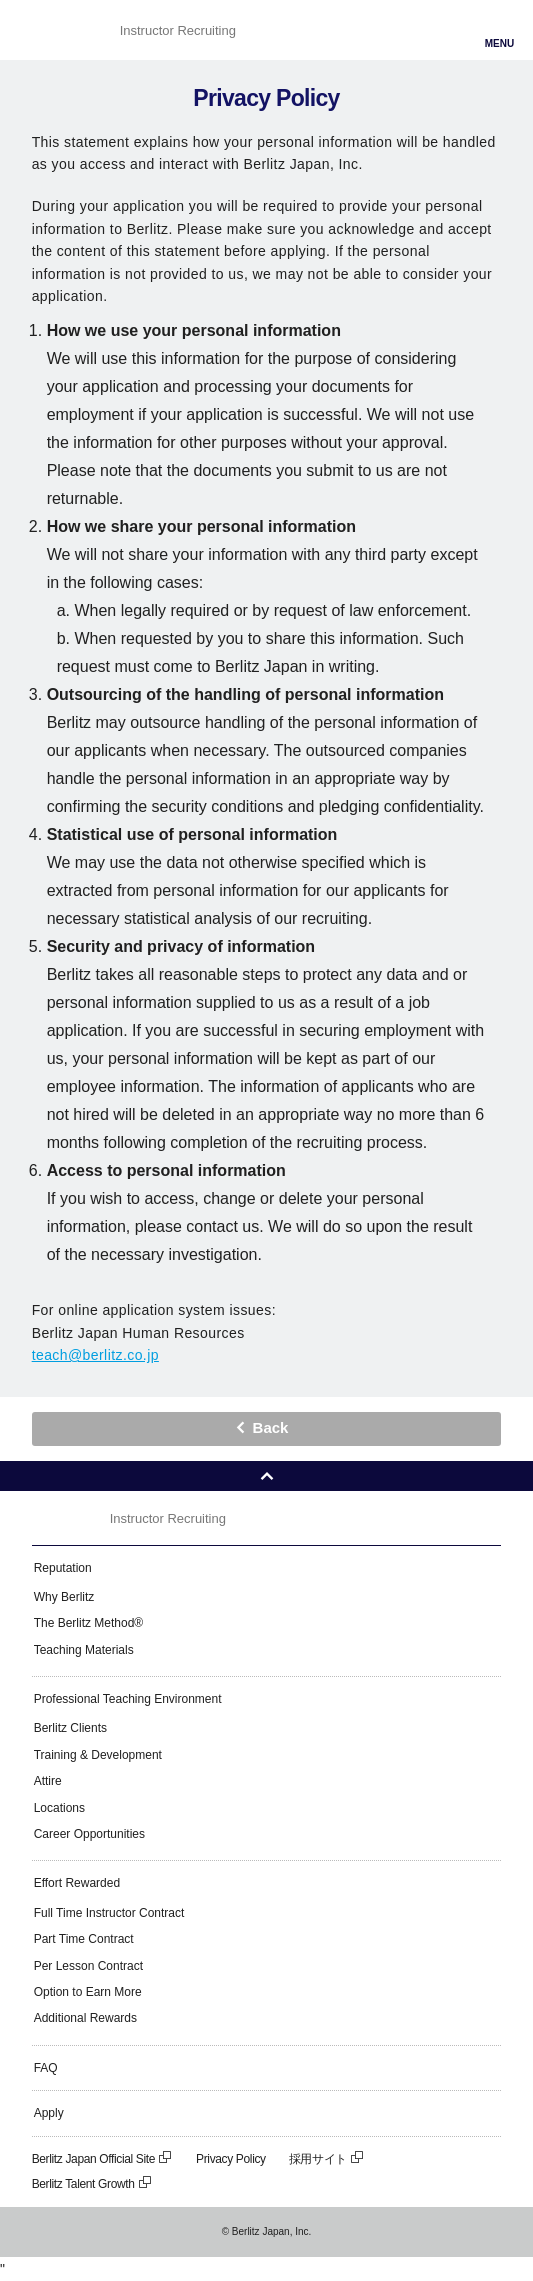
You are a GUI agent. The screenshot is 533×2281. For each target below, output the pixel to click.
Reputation (63, 1568)
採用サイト (327, 2159)
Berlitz (67, 30)
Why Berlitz (64, 1597)
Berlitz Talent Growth (92, 2184)
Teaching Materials (84, 1650)
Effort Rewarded (77, 1883)
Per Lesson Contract (88, 1966)
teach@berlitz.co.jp (95, 1355)
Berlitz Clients (70, 1728)
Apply (49, 2113)
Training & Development (98, 1755)
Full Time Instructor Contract (109, 1913)
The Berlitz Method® (89, 1623)
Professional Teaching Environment (128, 1699)
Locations (59, 1808)
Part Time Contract (84, 1939)
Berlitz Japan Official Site (102, 2159)
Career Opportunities (89, 1834)
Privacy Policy (231, 2159)
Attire (48, 1781)
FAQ (46, 2068)
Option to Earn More (88, 1992)
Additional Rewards (85, 2018)
